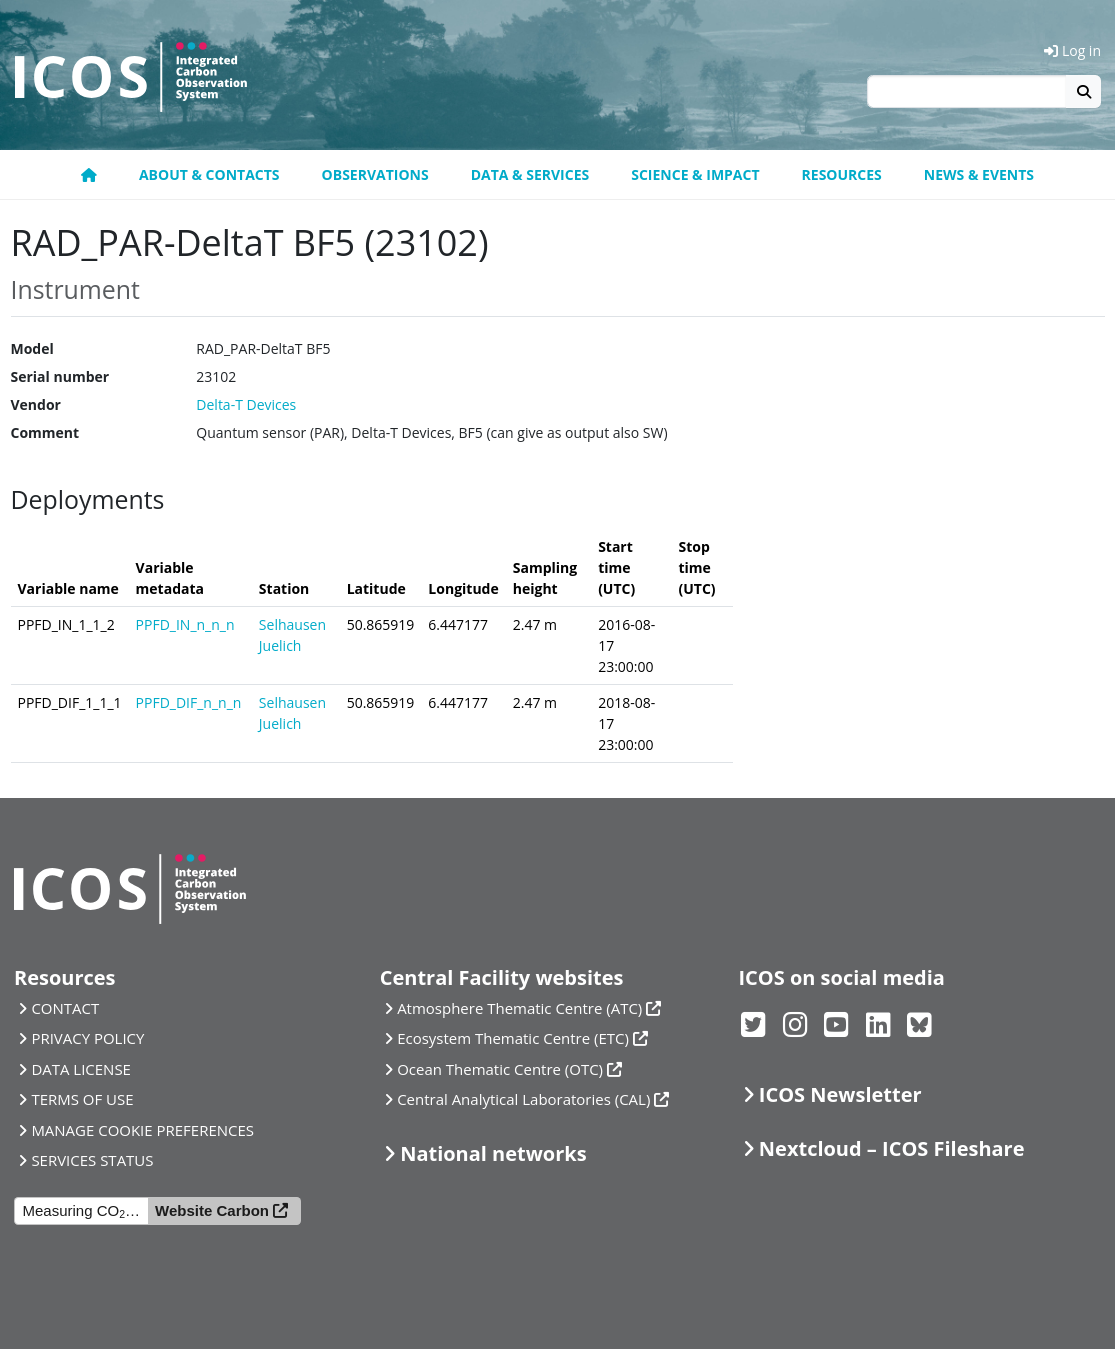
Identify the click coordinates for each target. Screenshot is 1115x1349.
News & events (979, 174)
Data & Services (530, 174)
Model (32, 348)
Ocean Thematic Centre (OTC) (500, 1069)
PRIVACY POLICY (87, 1038)
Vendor (36, 404)
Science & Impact (695, 174)
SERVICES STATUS (92, 1160)
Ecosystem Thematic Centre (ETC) (513, 1038)
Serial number (60, 376)
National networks (493, 1153)
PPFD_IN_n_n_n (185, 624)
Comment (45, 432)
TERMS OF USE (82, 1099)
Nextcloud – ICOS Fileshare (892, 1148)
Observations (375, 174)
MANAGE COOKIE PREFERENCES (142, 1130)
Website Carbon (212, 1210)
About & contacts (209, 174)
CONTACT (65, 1008)
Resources (842, 174)
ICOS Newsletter (840, 1094)
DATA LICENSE (81, 1069)
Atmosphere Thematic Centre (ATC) (519, 1008)
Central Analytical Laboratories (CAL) (523, 1099)
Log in (1072, 50)
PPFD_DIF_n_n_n (189, 702)
